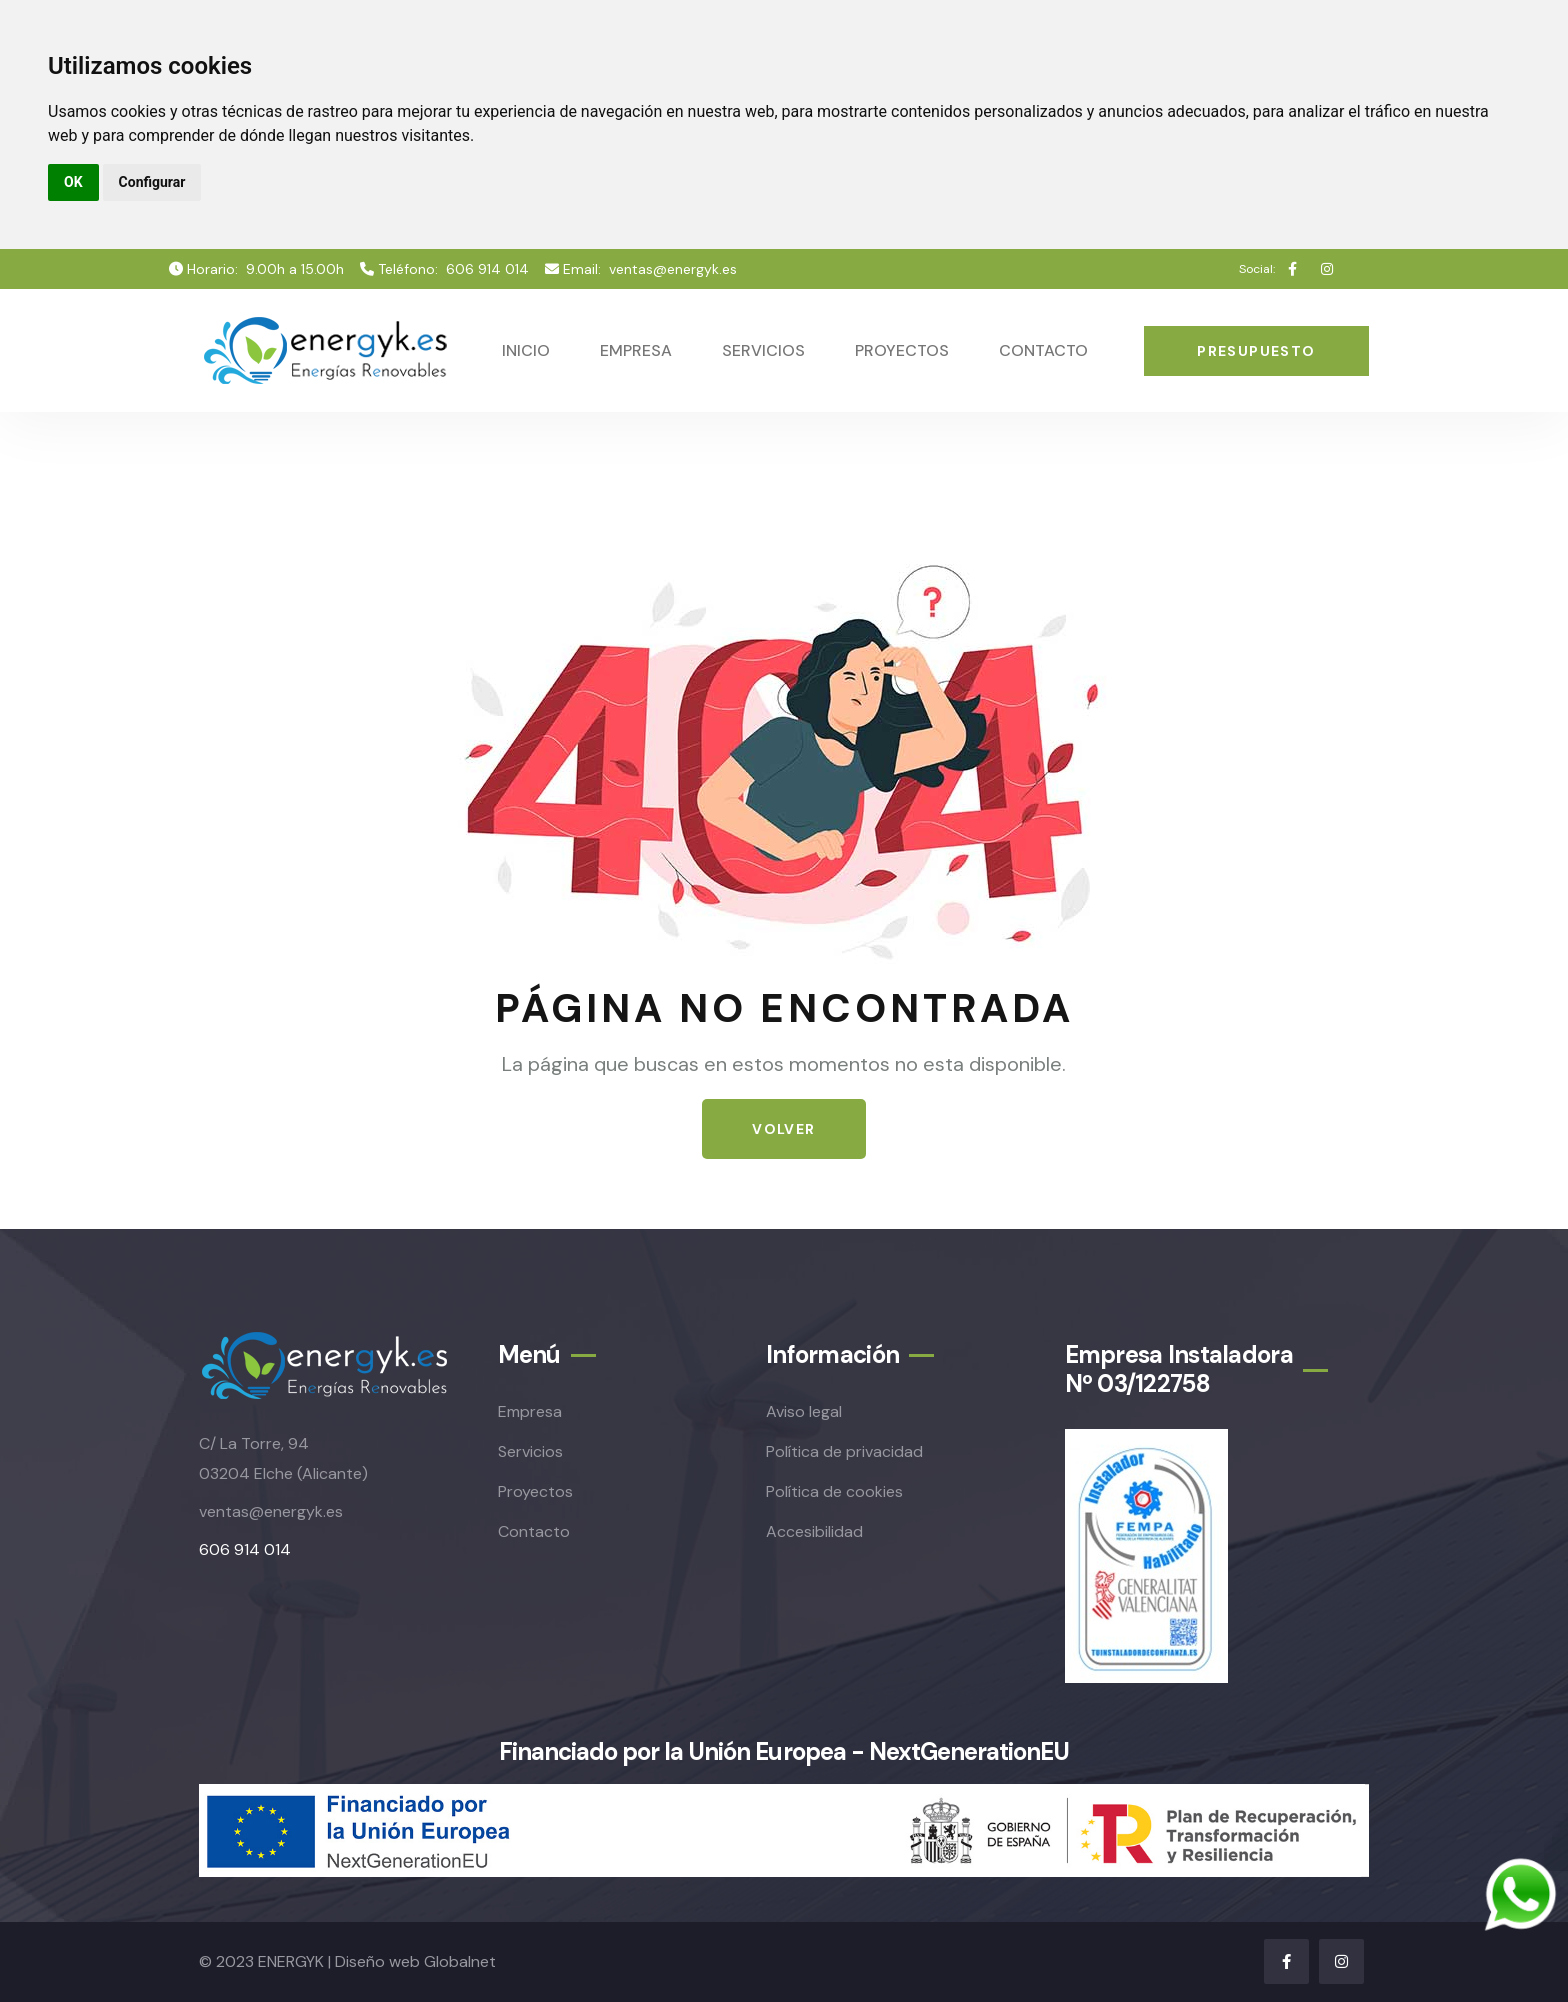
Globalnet (460, 1961)
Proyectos (902, 350)
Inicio (526, 350)
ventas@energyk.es (673, 269)
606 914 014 (487, 269)
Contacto (1043, 350)
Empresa (636, 350)
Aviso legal (804, 1411)
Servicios (763, 350)
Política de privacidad (844, 1451)
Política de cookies (834, 1491)
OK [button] (73, 182)
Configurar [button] (152, 182)
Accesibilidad (814, 1531)
